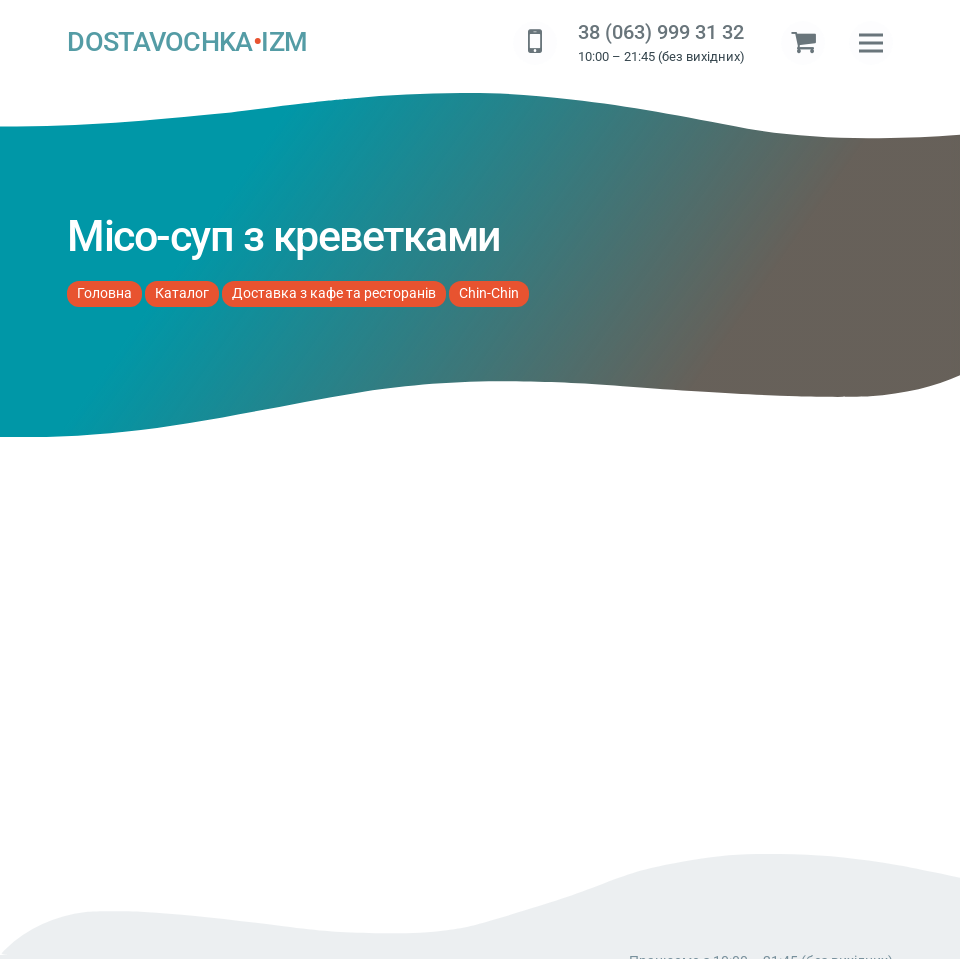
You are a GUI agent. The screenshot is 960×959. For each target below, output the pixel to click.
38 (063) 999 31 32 (661, 32)
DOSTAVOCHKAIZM (187, 43)
